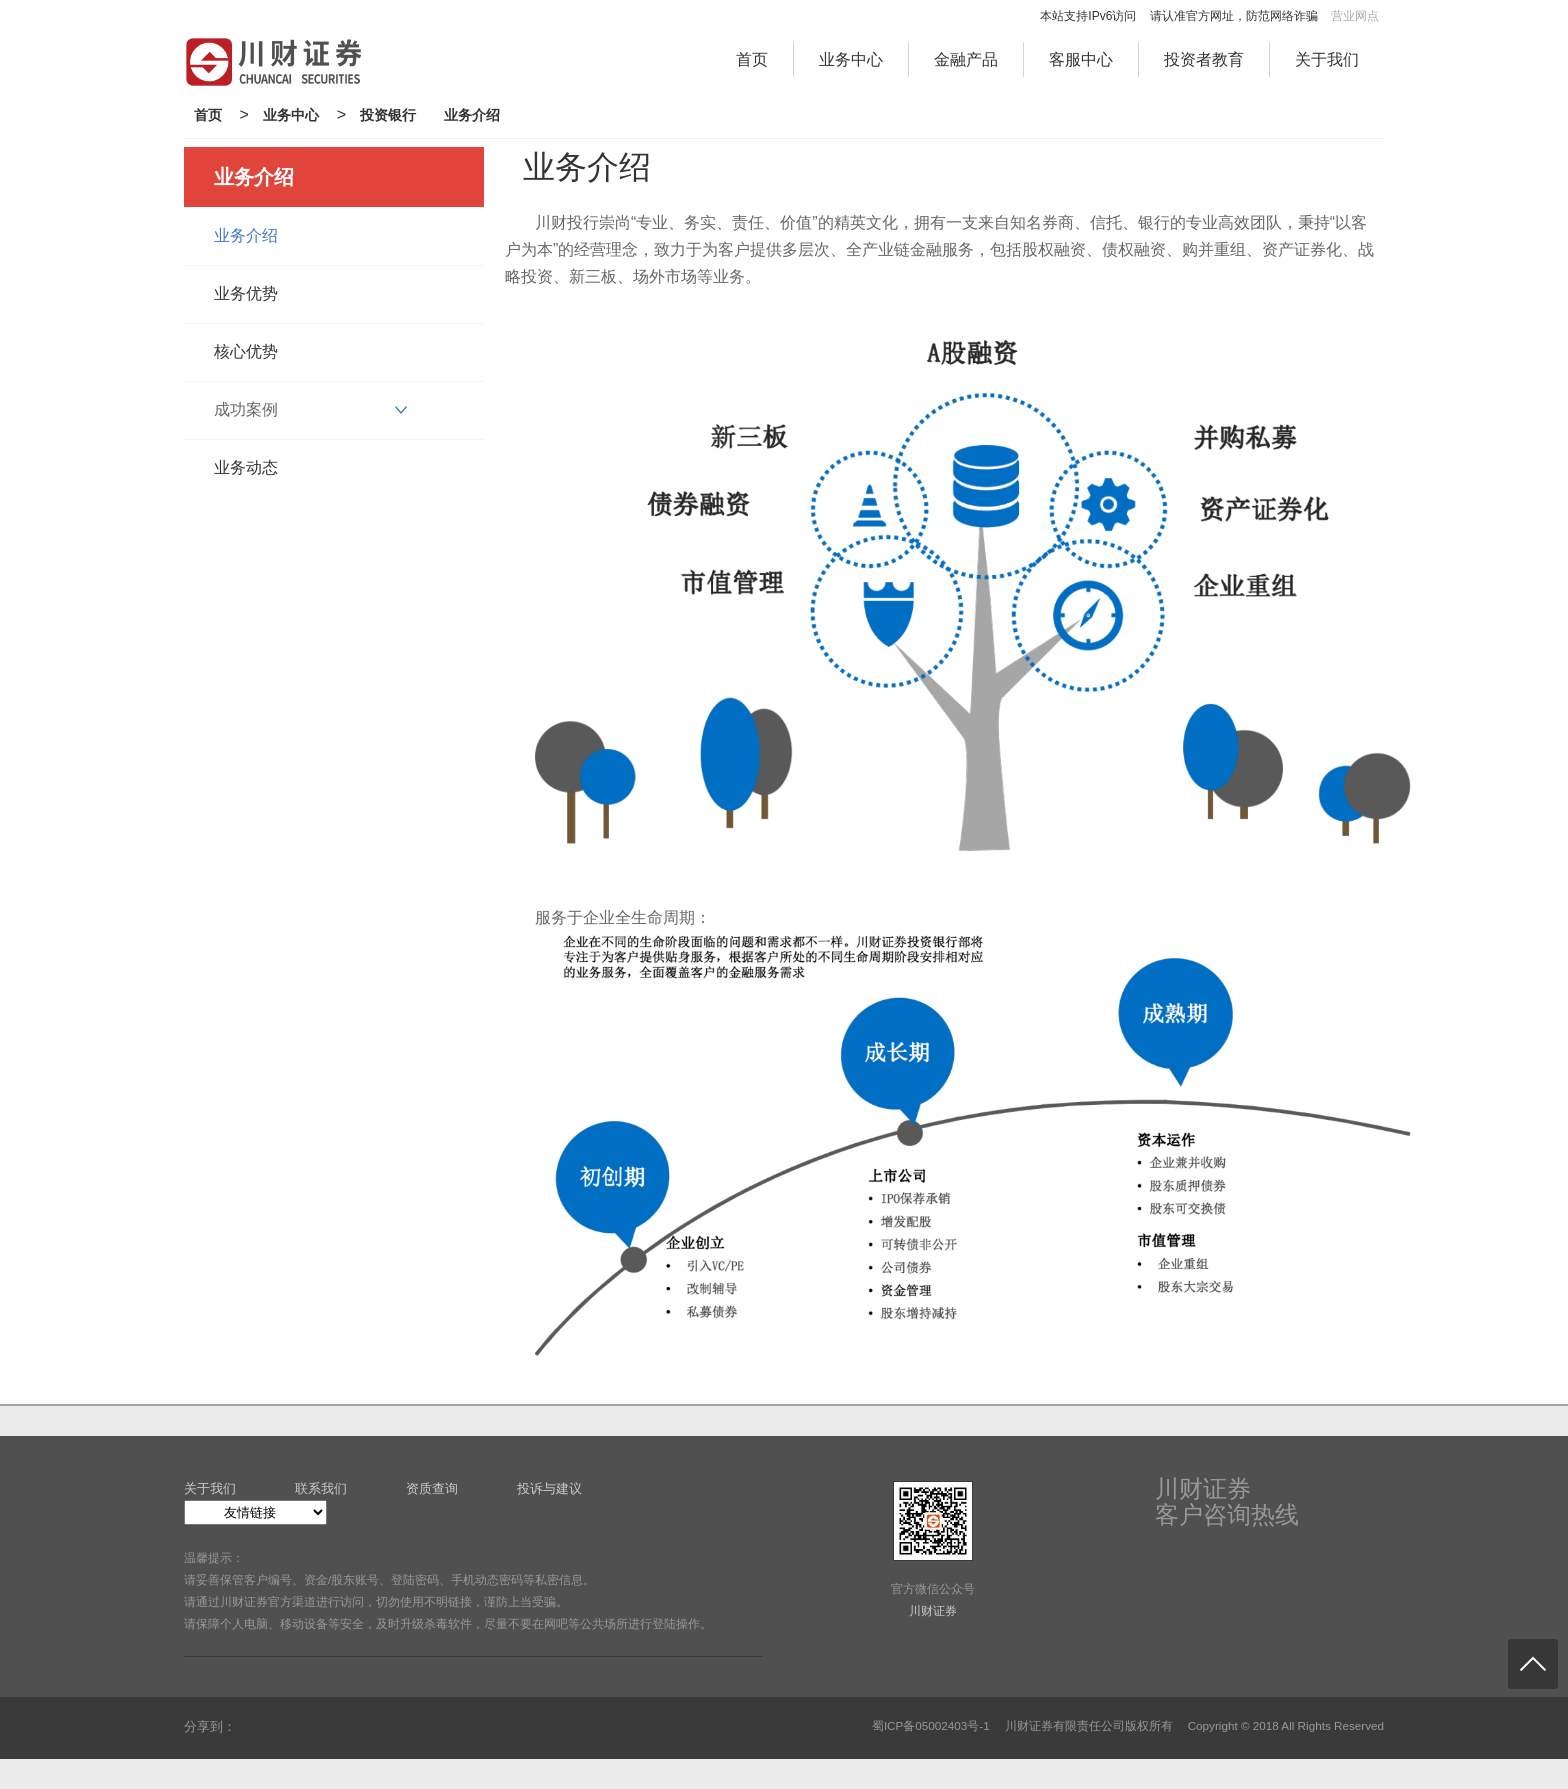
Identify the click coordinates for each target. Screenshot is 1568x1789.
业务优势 (246, 293)
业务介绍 (472, 115)
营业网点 (1355, 16)
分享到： (210, 1726)
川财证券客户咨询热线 (1227, 1502)
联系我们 (321, 1488)
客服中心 (1081, 59)
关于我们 (1327, 59)
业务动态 (246, 467)
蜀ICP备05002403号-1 (931, 1725)
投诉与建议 (549, 1488)
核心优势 (246, 351)
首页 (752, 59)
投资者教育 (1204, 59)
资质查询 (432, 1488)
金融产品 (966, 59)
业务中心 (851, 59)
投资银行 (388, 115)
